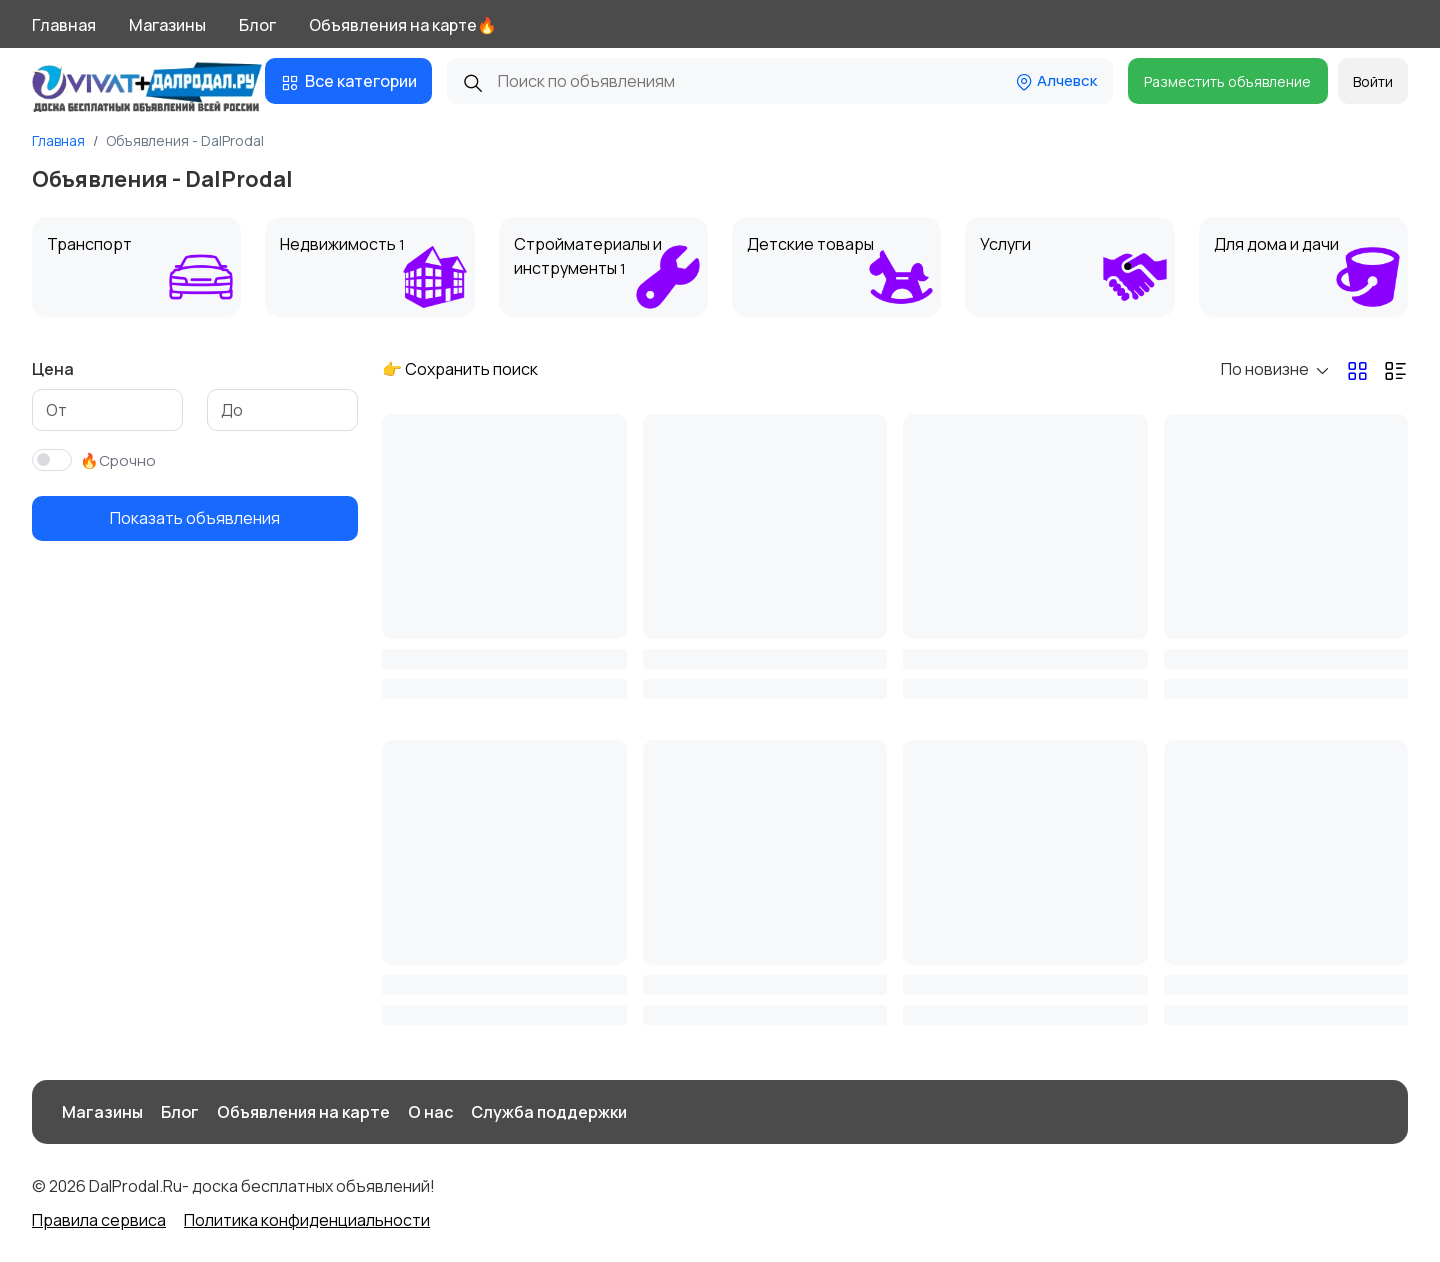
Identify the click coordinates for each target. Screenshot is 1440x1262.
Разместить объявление (1227, 81)
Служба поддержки (549, 1112)
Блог (257, 25)
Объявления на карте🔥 (403, 25)
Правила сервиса (99, 1220)
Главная (64, 25)
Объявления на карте (303, 1112)
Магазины (167, 25)
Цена (53, 369)
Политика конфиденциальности (307, 1220)
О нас (430, 1112)
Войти (1373, 81)
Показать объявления (195, 518)
